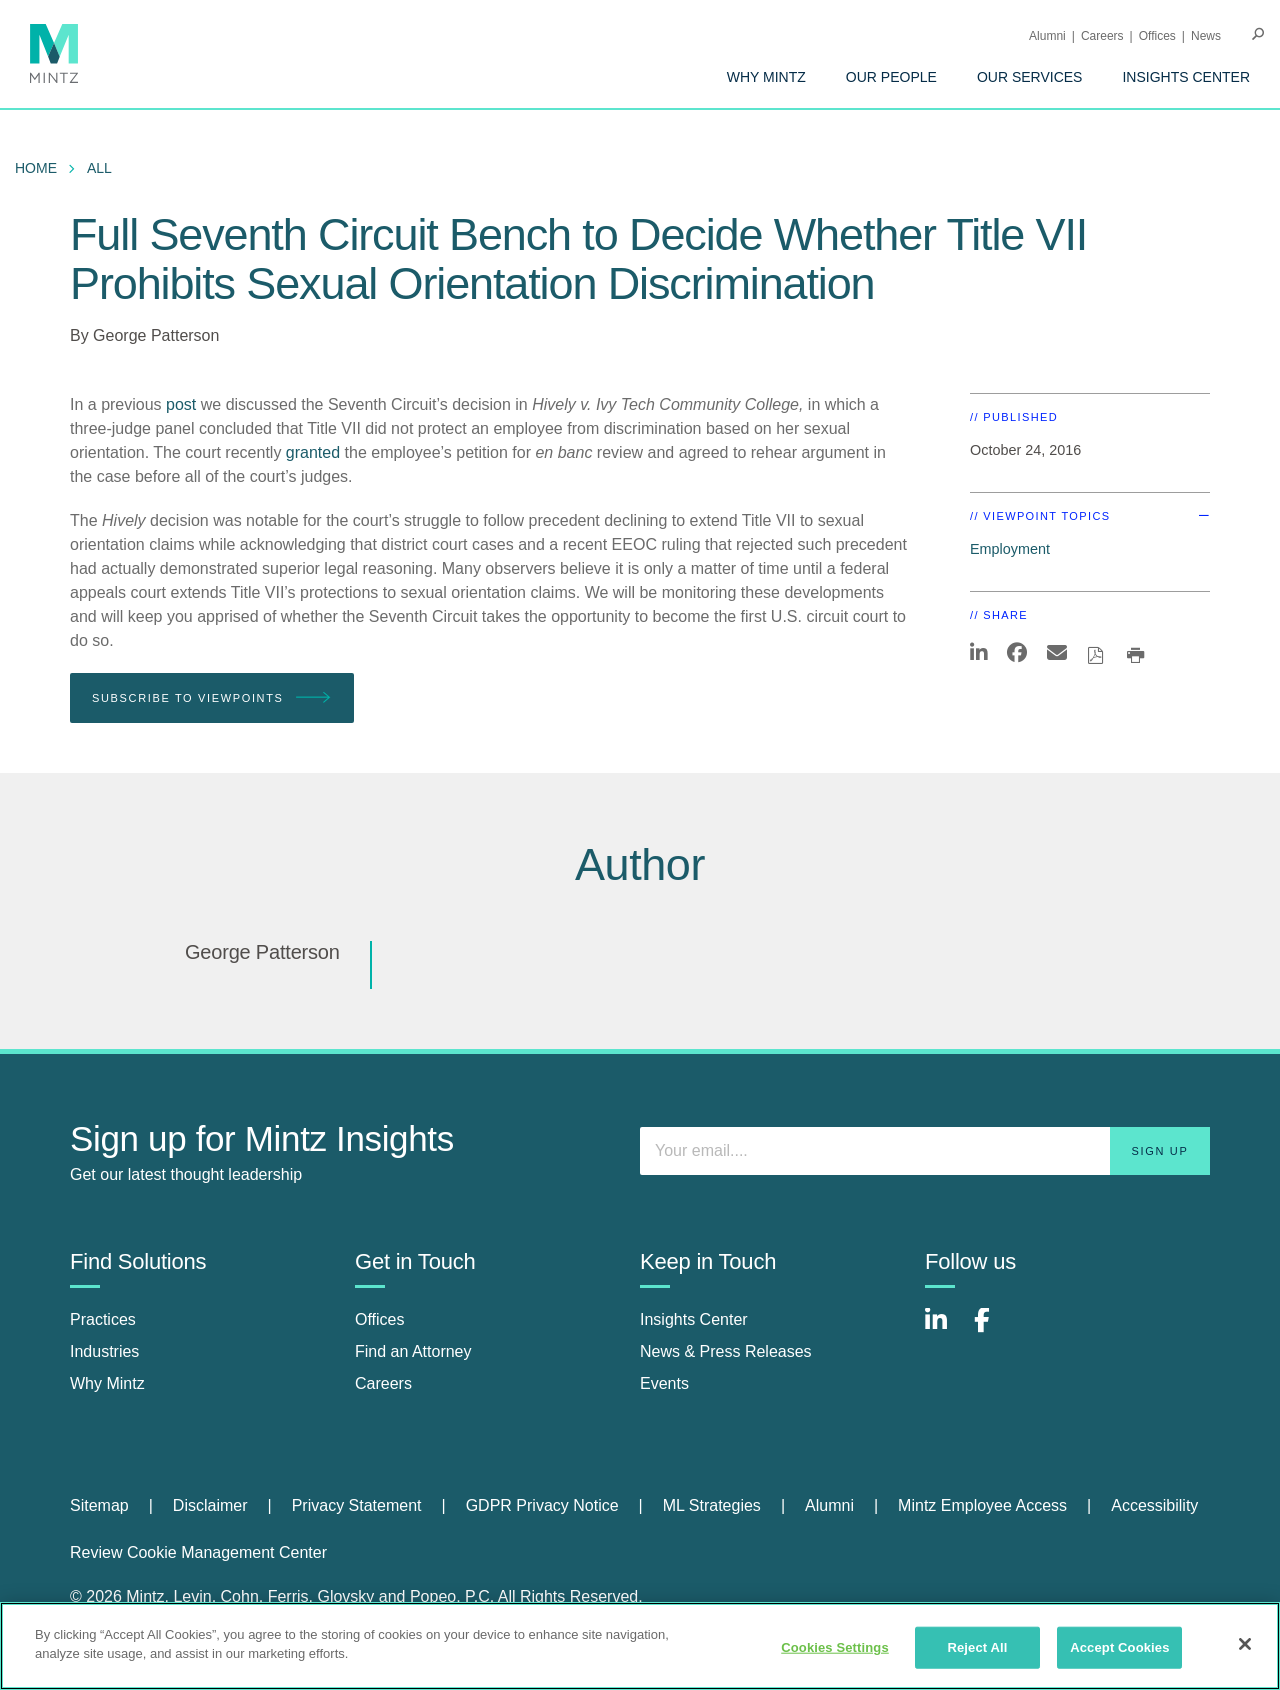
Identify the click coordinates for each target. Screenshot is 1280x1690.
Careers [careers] (383, 1383)
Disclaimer (210, 1505)
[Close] (1245, 1644)
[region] (640, 1646)
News (1206, 36)
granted (313, 452)
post (181, 404)
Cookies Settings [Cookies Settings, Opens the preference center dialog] (835, 1647)
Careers (1102, 36)
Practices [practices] (103, 1319)
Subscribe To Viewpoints (212, 698)
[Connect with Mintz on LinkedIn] (945, 1330)
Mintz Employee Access (982, 1505)
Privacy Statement (357, 1505)
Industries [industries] (104, 1351)
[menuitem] (766, 77)
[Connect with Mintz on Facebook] (994, 1330)
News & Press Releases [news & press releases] (726, 1351)
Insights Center (1186, 77)
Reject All (977, 1647)
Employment (1010, 549)
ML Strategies (712, 1505)
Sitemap (99, 1505)
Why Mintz (766, 77)
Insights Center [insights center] (694, 1319)
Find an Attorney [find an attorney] (413, 1351)
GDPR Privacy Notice (542, 1505)
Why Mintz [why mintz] (107, 1383)
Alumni (1047, 36)
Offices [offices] (380, 1319)
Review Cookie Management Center (198, 1552)
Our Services (1030, 77)
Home (36, 168)
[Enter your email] (925, 1151)
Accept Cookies (1119, 1647)
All (99, 168)
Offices (1157, 36)
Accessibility (1154, 1505)
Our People (891, 77)
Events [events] (664, 1383)
